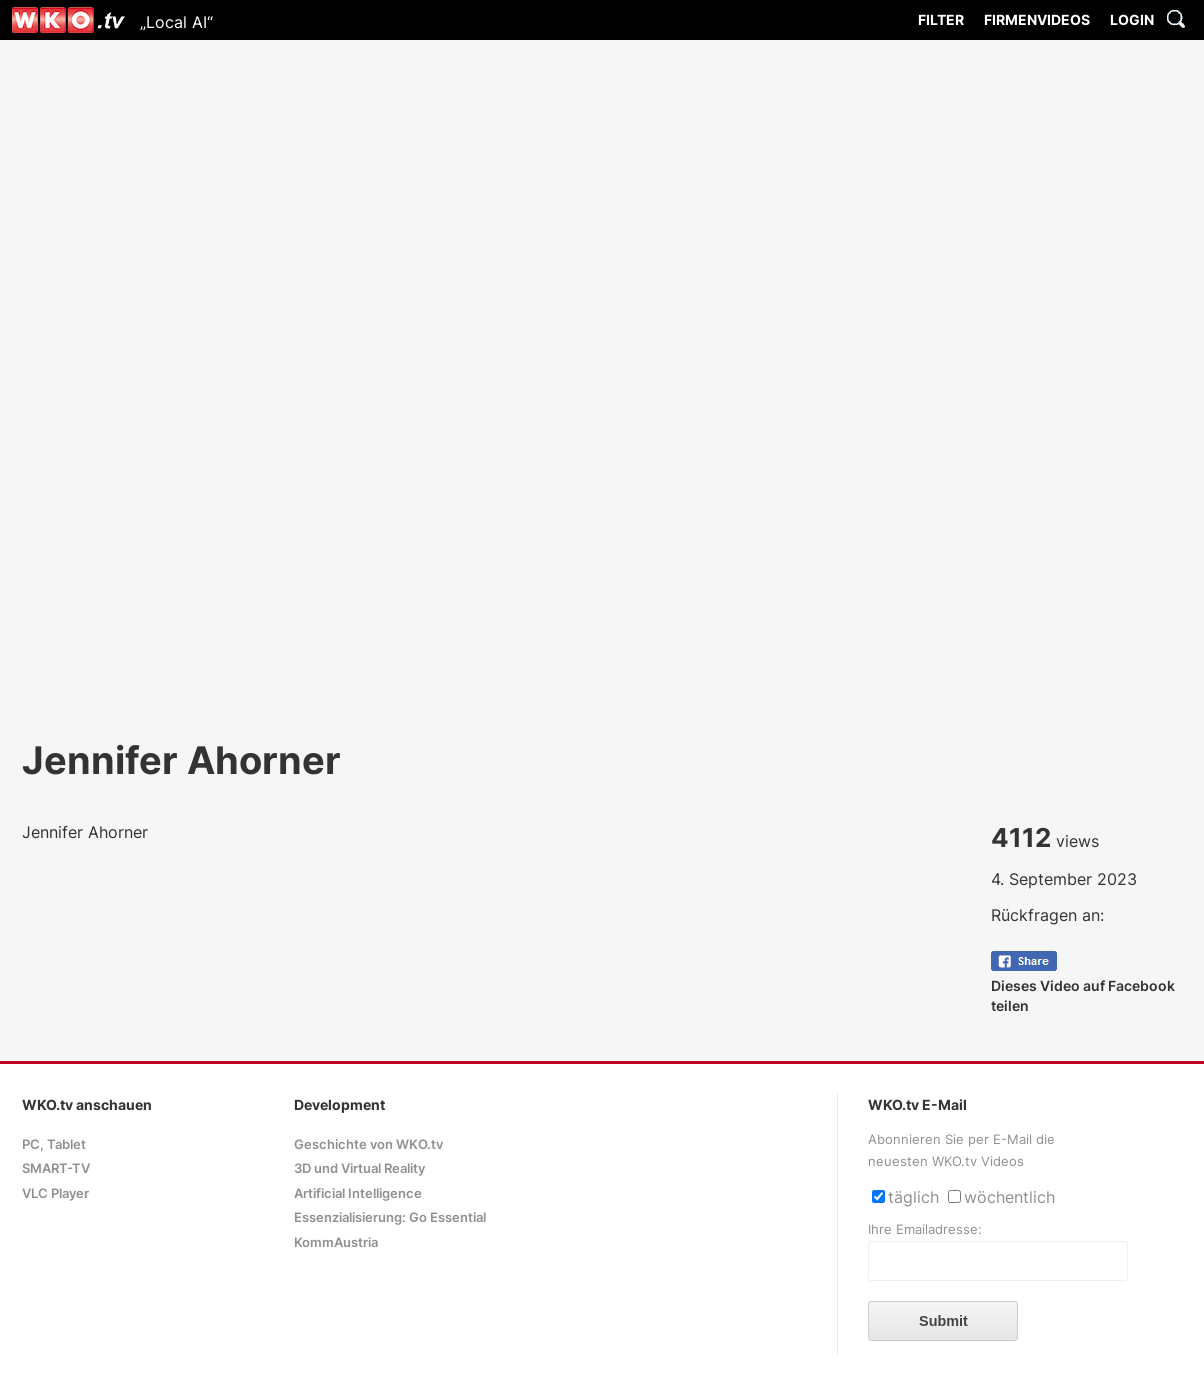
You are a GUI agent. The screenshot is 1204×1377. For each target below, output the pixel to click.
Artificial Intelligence (358, 1193)
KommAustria (336, 1242)
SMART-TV (56, 1168)
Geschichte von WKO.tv (368, 1144)
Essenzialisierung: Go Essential (390, 1217)
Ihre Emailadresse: (925, 1229)
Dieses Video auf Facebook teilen (1083, 985)
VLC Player (55, 1193)
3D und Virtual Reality (359, 1168)
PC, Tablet (54, 1144)
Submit (943, 1321)
